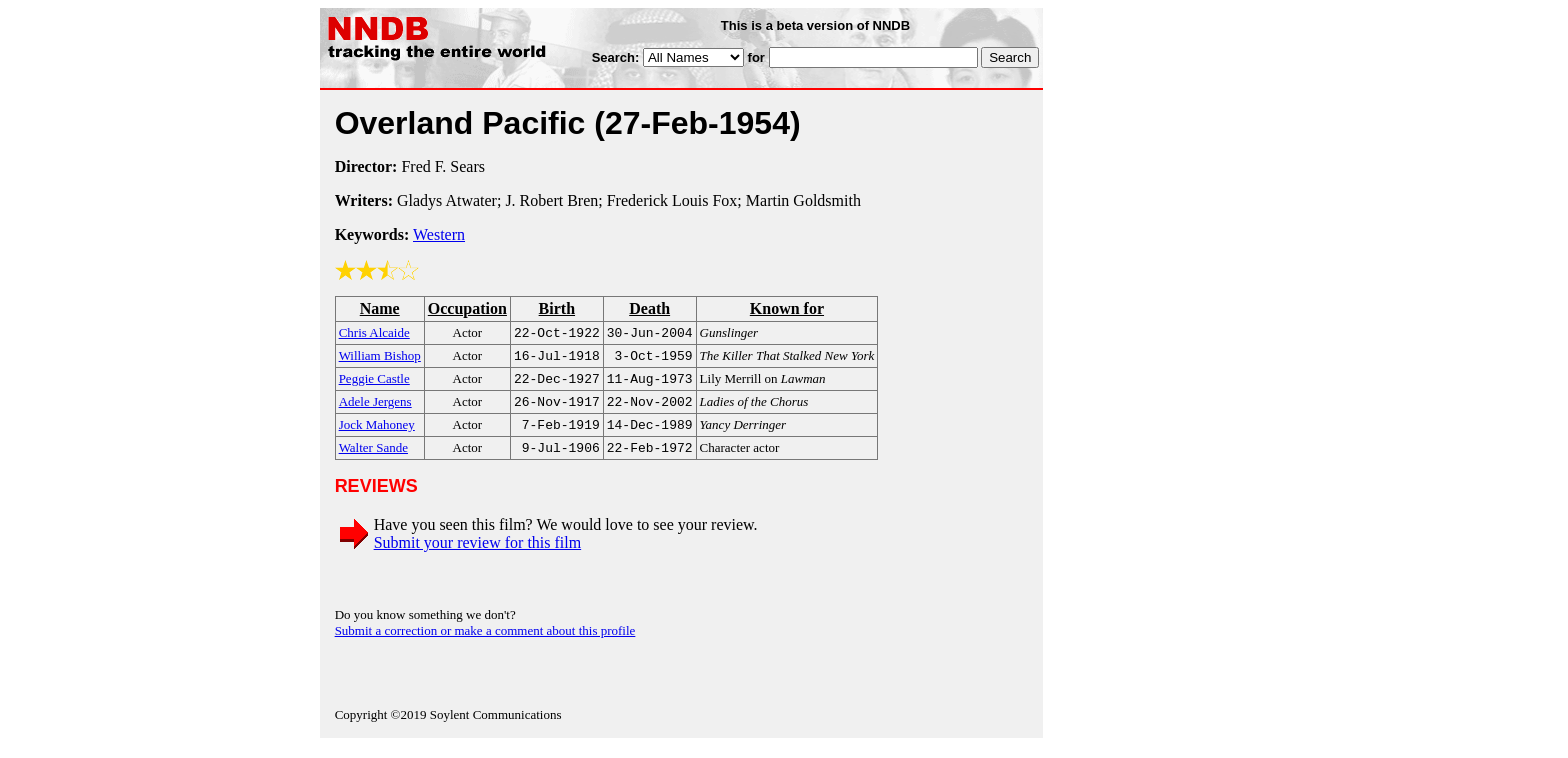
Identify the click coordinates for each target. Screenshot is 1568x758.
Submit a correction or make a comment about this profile (485, 642)
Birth (557, 308)
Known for (787, 308)
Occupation (467, 308)
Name (380, 308)
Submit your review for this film (478, 554)
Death (649, 308)
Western (439, 234)
